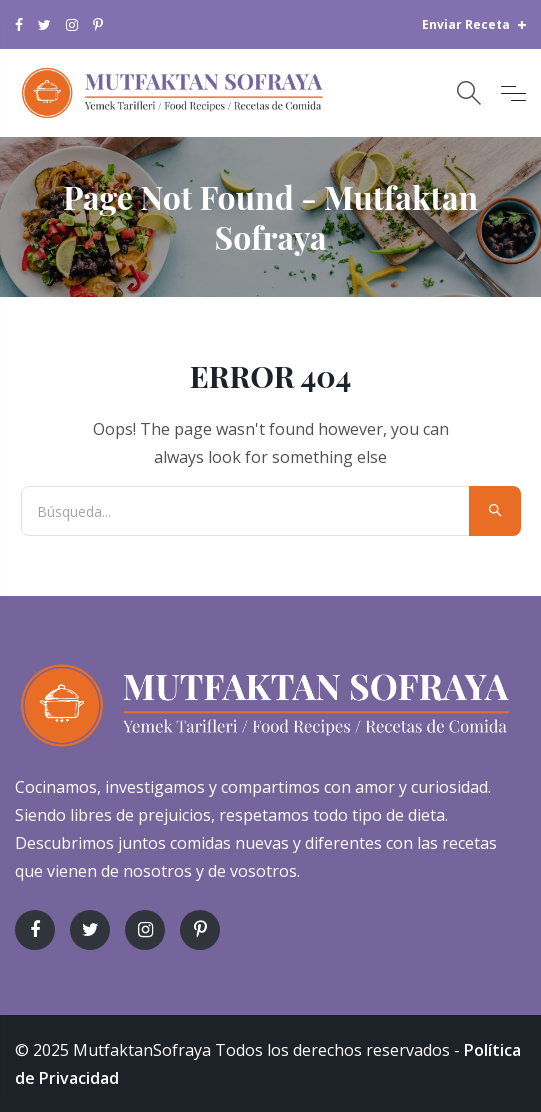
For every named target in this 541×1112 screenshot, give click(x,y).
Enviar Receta (474, 24)
